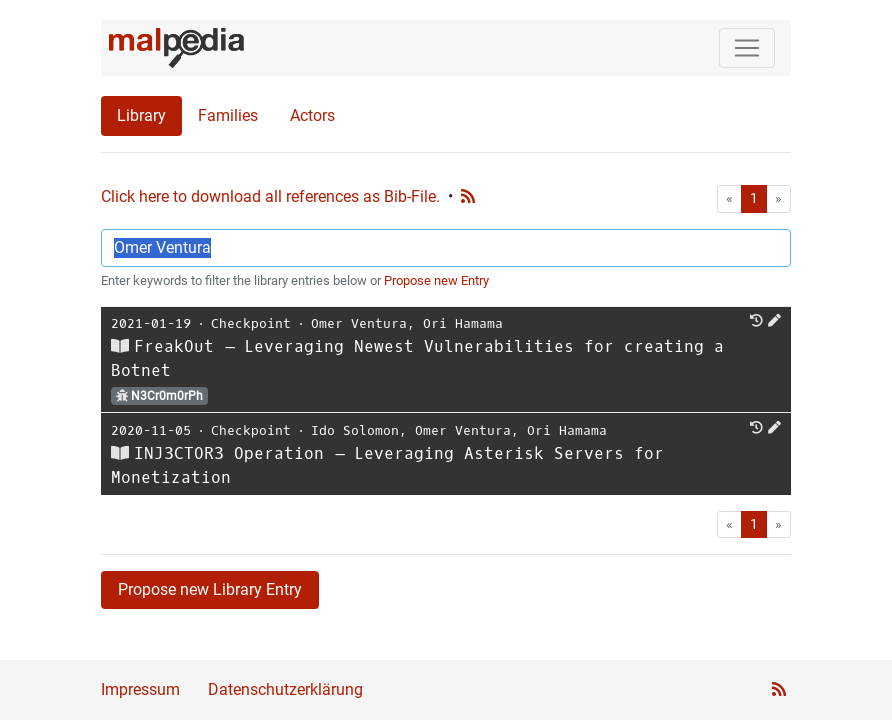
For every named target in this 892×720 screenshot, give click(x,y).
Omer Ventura (359, 323)
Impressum (140, 689)
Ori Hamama (463, 323)
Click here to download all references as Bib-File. (270, 196)
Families (228, 115)
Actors (312, 115)
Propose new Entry (436, 280)
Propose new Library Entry (210, 589)
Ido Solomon (355, 430)
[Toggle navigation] (747, 48)
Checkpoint (251, 323)
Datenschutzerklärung (285, 689)
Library (141, 115)
